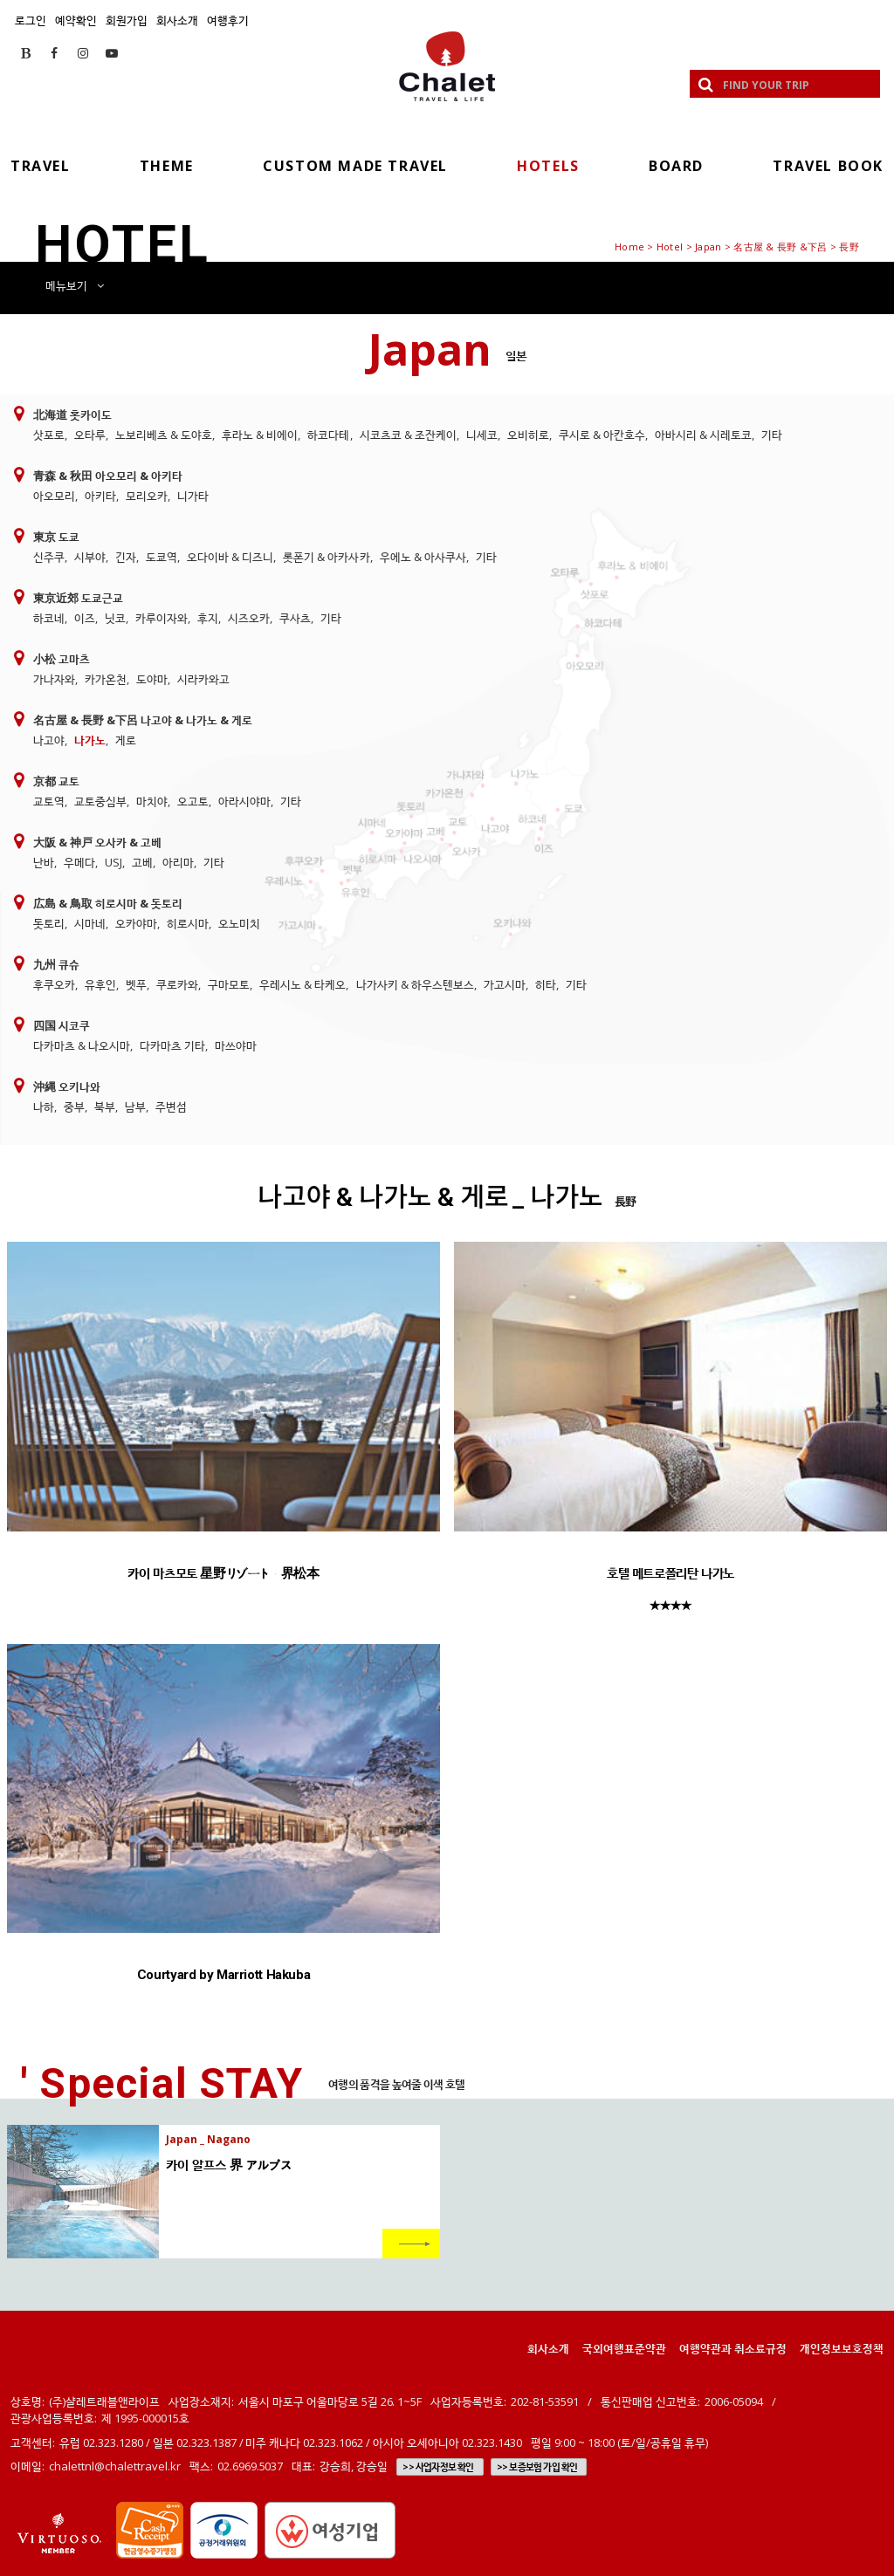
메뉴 (74, 285)
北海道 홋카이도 (72, 414)
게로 (125, 740)
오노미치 (239, 923)
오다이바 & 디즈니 (230, 557)
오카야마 (136, 923)
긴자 (125, 557)
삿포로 (49, 434)
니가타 (193, 496)
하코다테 (328, 434)
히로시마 (188, 923)
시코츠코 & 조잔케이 (408, 434)
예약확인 (76, 20)
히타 (545, 984)
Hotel (670, 246)
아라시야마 (244, 801)
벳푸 (136, 984)
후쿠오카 (54, 984)
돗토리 (49, 923)
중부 (74, 1106)
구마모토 (229, 984)
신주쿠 (49, 557)
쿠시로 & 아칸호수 (602, 434)
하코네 (49, 618)
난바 (43, 862)
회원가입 (127, 20)
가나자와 (54, 679)
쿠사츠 (295, 618)
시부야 (90, 557)
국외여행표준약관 (624, 2348)
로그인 (30, 20)
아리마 (178, 862)
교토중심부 (100, 801)
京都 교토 (56, 781)
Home (629, 246)
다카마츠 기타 (172, 1045)
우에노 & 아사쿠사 (423, 557)
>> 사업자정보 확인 (437, 2467)
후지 (207, 618)
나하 (43, 1106)
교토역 (49, 801)
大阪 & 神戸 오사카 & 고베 (97, 842)
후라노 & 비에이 (260, 434)
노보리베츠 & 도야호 (163, 434)
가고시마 (505, 984)
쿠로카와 (177, 984)
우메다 (79, 862)
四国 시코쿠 (61, 1025)
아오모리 (54, 496)
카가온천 (106, 679)
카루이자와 (161, 618)
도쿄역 (161, 557)
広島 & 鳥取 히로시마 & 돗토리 (107, 903)
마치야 (152, 801)
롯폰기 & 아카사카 (326, 557)
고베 (142, 862)
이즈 (84, 618)
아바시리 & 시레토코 (703, 434)
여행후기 (228, 20)
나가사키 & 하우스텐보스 (415, 984)
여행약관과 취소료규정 (733, 2348)
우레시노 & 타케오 (302, 984)
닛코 (115, 618)
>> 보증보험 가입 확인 (537, 2467)
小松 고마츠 (61, 659)
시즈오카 (249, 618)
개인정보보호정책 (842, 2348)
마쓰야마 (236, 1045)
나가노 (90, 740)
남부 (135, 1106)
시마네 (90, 923)
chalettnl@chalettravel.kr (115, 2466)
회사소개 (177, 20)
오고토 (193, 801)
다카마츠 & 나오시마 (81, 1045)
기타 (771, 434)
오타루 (90, 434)
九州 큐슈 (56, 964)
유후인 (100, 984)
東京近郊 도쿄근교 (78, 598)
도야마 (152, 679)
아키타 (100, 496)
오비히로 (528, 434)
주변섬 (171, 1106)
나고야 (49, 740)
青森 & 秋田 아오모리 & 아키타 (107, 475)
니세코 (482, 434)
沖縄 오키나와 (66, 1086)
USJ (113, 862)
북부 (104, 1106)
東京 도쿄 (56, 537)
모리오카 (147, 496)
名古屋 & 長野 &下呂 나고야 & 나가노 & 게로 (142, 720)
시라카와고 (203, 679)
